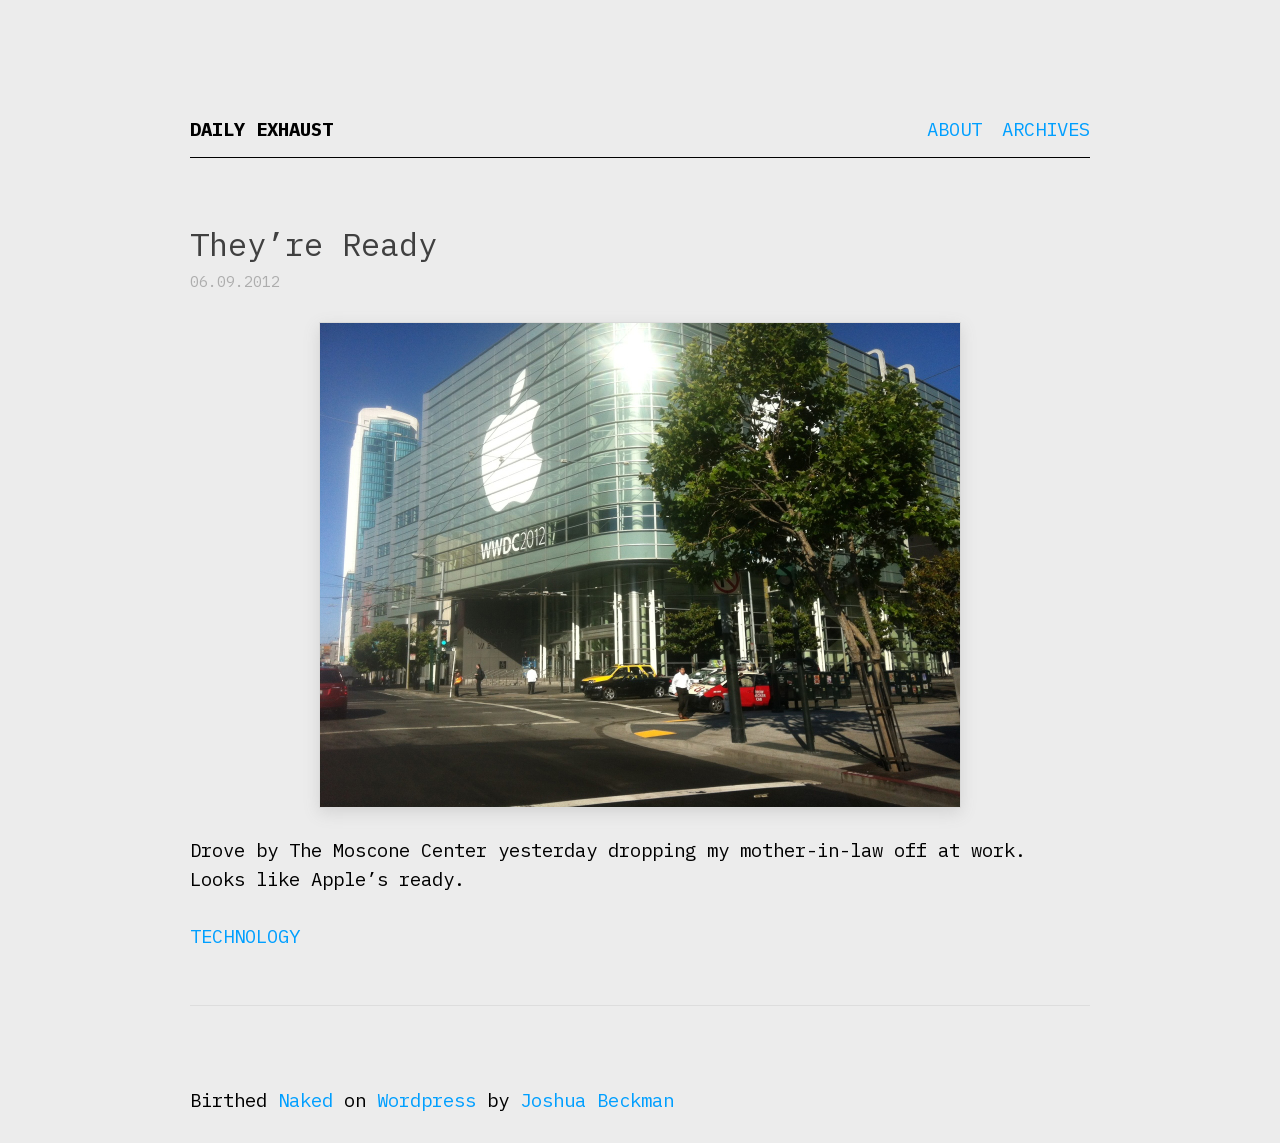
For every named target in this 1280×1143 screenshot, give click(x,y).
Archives (1046, 129)
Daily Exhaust (261, 129)
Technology (245, 936)
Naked (305, 1100)
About (954, 129)
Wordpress (426, 1100)
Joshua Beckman (597, 1100)
